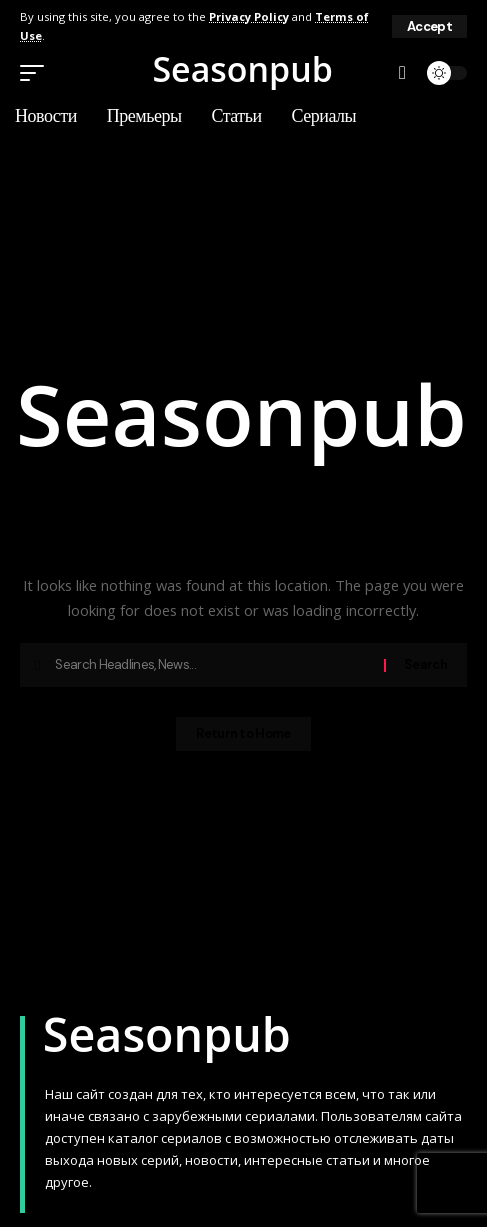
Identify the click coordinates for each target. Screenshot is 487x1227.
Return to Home (243, 733)
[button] (429, 26)
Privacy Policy (249, 16)
